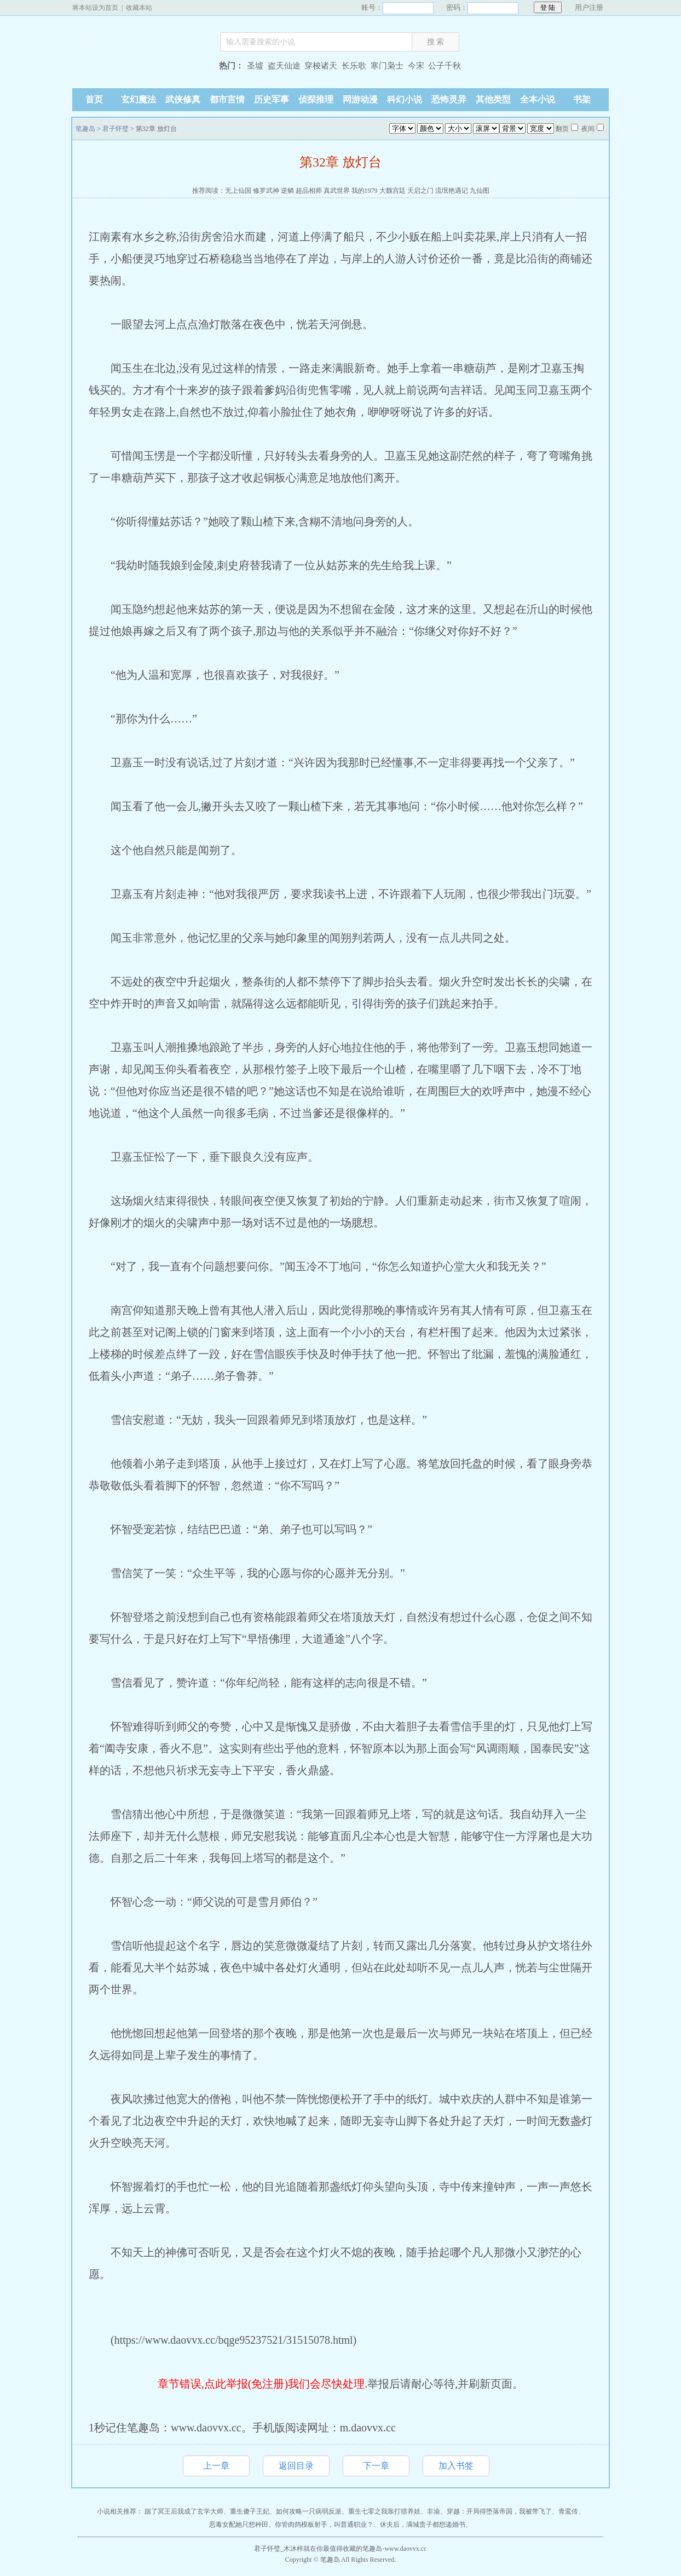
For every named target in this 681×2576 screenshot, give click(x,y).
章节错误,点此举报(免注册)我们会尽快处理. (262, 2384)
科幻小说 (404, 99)
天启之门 (420, 190)
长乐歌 (354, 65)
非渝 (433, 2511)
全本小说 (537, 99)
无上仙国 (238, 190)
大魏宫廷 (392, 190)
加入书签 (456, 2465)
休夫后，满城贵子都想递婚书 (422, 2524)
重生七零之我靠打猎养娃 (384, 2511)
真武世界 (337, 190)
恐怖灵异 (448, 99)
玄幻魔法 (138, 99)
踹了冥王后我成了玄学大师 (184, 2511)
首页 (94, 99)
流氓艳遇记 (451, 190)
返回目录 (296, 2465)
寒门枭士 (387, 65)
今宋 (416, 65)
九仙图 (479, 190)
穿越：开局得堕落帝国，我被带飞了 (499, 2511)
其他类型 (493, 99)
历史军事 (271, 99)
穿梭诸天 (320, 65)
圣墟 (255, 65)
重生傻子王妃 (249, 2511)
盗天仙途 (284, 65)
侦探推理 (315, 99)
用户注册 (589, 7)
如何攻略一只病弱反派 (309, 2511)
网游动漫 (360, 99)
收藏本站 (139, 8)
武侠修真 (182, 99)
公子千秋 (444, 65)
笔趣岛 (140, 67)
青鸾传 (568, 2511)
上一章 (216, 2465)
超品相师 (309, 190)
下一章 (376, 2465)
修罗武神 (266, 190)
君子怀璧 (115, 129)
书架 (582, 99)
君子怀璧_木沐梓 (278, 2548)
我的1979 (364, 190)
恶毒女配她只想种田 (238, 2524)
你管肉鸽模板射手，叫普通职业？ (324, 2524)
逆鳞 (287, 190)
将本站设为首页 (95, 8)
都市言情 (227, 99)
